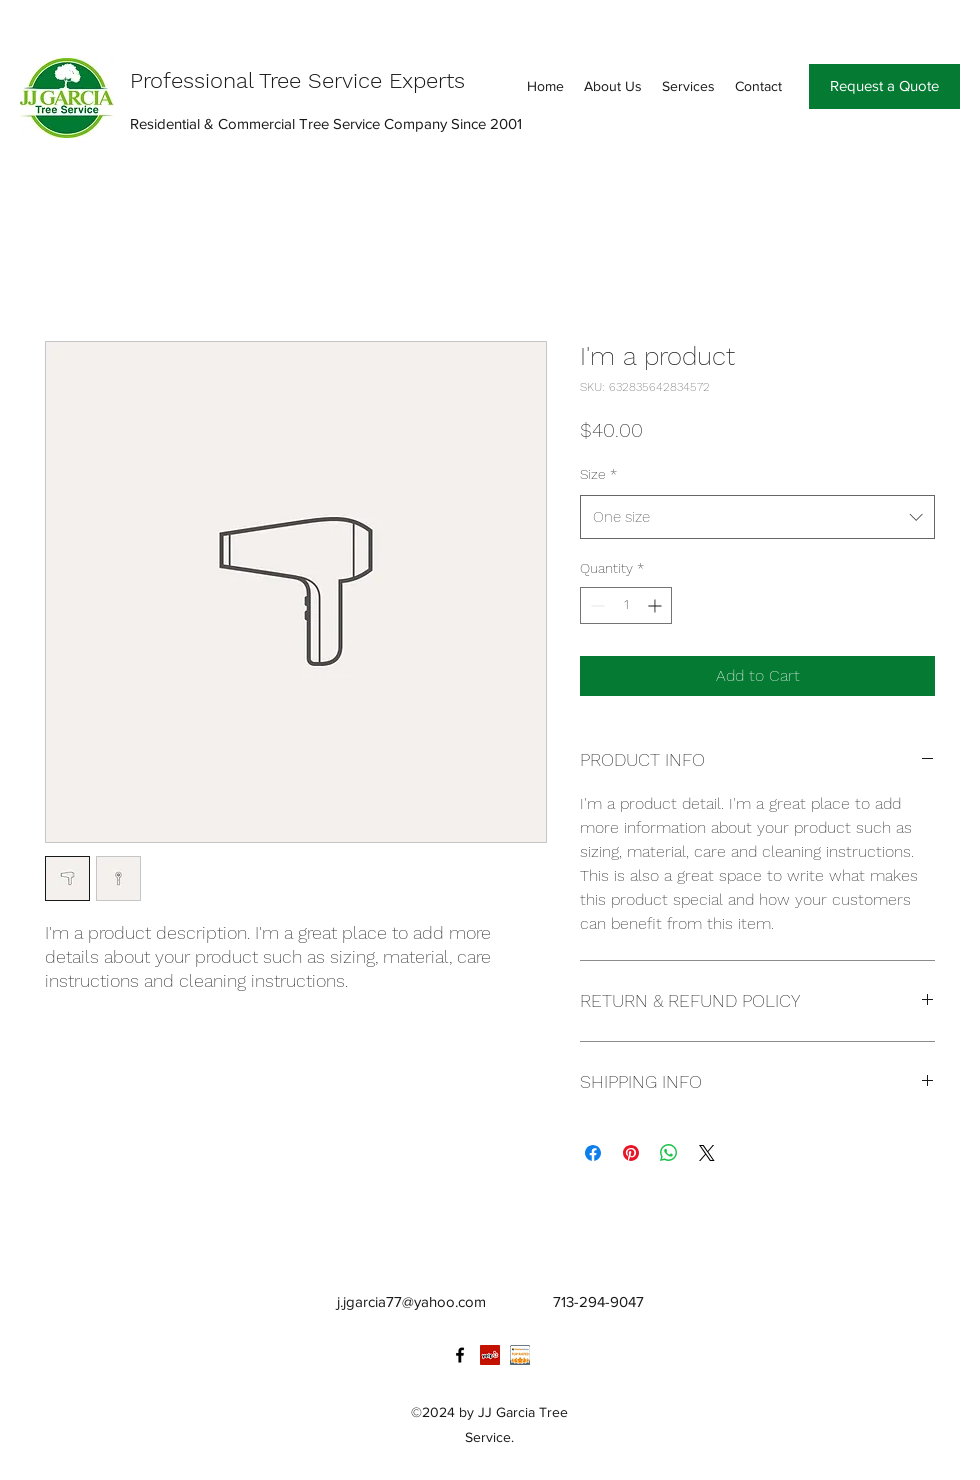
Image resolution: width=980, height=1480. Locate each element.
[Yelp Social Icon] (490, 1355)
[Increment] (656, 605)
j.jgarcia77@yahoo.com (411, 1301)
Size (598, 474)
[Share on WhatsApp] (669, 1153)
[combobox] (757, 517)
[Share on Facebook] (593, 1153)
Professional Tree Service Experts (297, 80)
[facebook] (460, 1355)
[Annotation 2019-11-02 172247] (520, 1355)
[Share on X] (707, 1153)
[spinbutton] (626, 605)
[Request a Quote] (884, 86)
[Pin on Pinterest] (631, 1153)
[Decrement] (595, 605)
